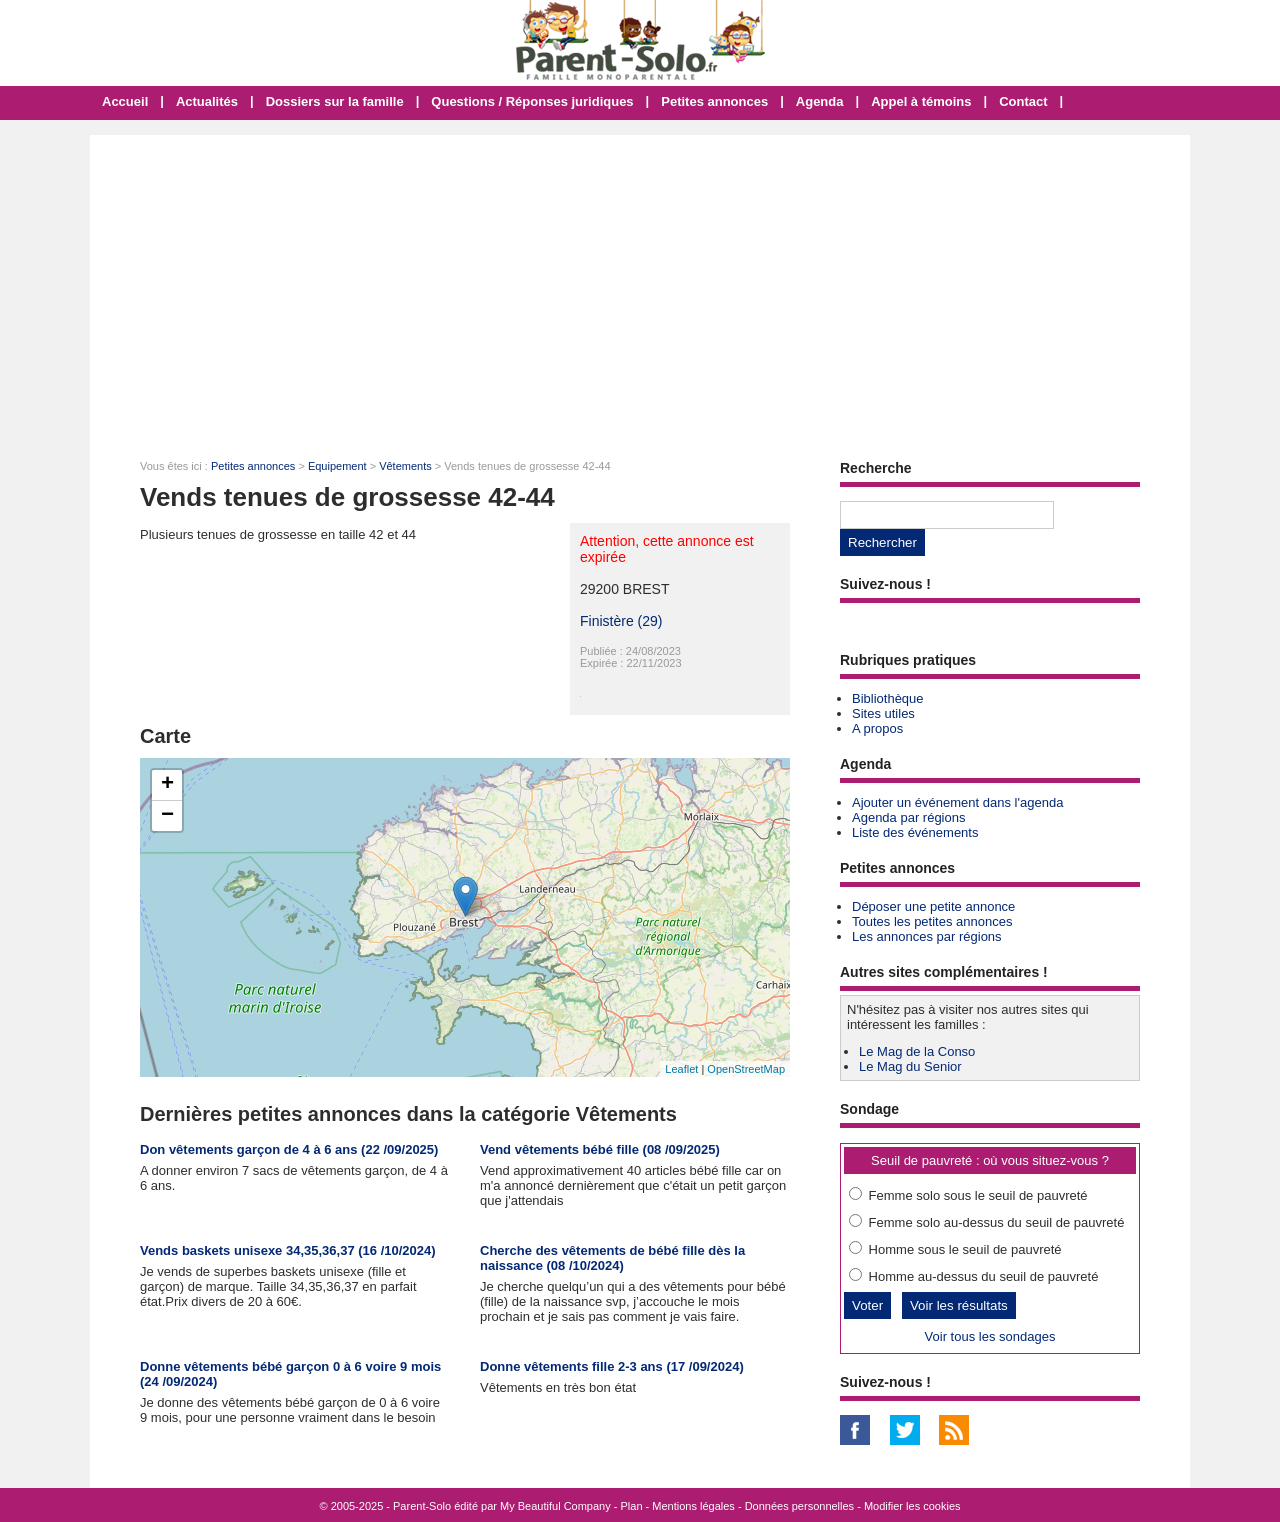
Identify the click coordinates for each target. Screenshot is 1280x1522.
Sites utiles (883, 713)
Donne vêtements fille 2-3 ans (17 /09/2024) (612, 1366)
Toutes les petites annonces (932, 921)
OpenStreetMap (746, 1069)
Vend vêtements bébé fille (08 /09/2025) (600, 1149)
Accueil (125, 101)
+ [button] (167, 785)
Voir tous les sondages (990, 1336)
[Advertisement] (640, 285)
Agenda (820, 101)
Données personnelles (799, 1506)
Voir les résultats (959, 1305)
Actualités (207, 101)
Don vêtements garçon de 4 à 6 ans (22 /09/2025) (289, 1149)
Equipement (337, 466)
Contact (1023, 101)
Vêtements (405, 466)
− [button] (167, 816)
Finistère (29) (621, 621)
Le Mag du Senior (910, 1066)
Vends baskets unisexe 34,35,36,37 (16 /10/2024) (288, 1250)
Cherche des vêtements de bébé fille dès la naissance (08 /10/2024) (612, 1258)
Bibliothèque (888, 698)
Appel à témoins (921, 101)
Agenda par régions (908, 817)
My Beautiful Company (555, 1506)
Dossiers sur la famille (335, 101)
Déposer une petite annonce (933, 906)
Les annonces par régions (927, 936)
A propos (877, 728)
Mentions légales (693, 1506)
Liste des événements (915, 832)
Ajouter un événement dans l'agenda (957, 802)
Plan (632, 1506)
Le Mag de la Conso (917, 1051)
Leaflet (681, 1069)
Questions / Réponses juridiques (532, 101)
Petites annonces (714, 101)
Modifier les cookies (912, 1506)
